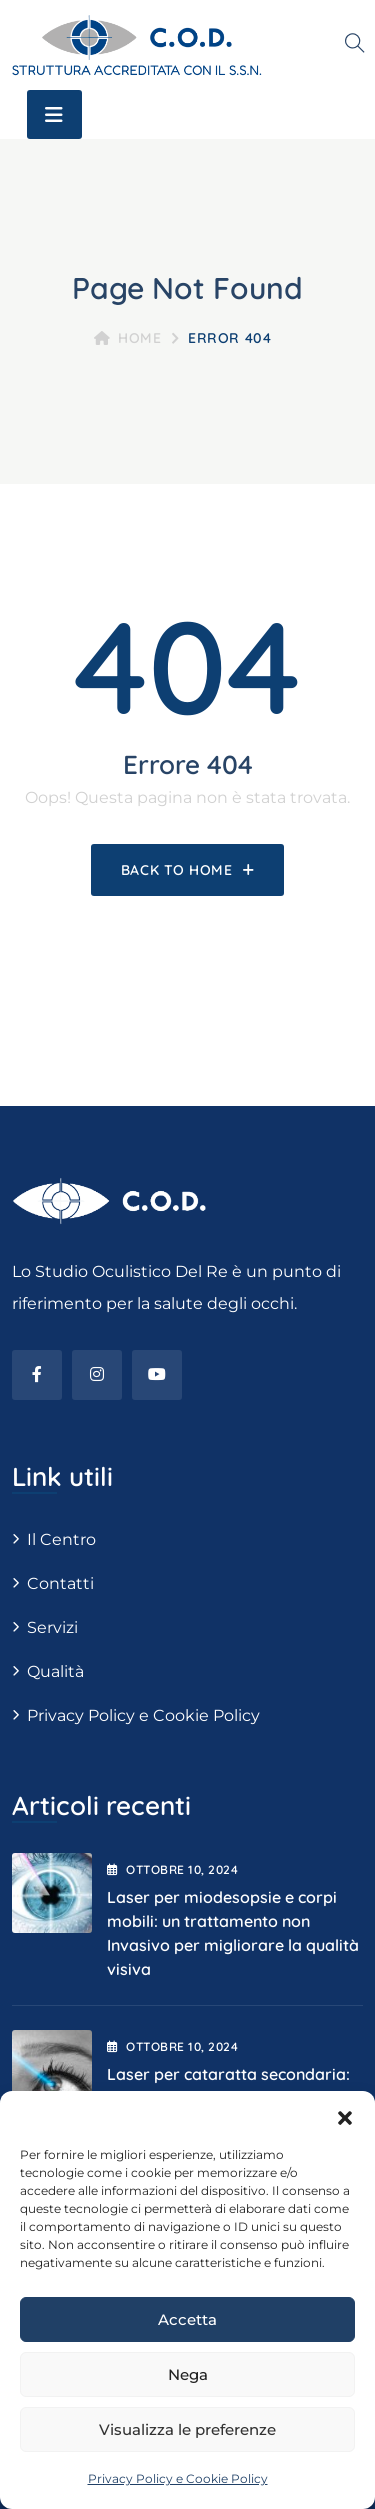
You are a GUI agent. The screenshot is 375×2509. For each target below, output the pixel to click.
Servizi (52, 1627)
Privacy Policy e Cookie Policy (178, 2478)
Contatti (60, 1583)
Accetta (187, 2319)
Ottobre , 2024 (172, 1869)
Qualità (55, 1671)
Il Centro (61, 1539)
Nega (188, 2374)
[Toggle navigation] (54, 114)
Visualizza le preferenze (187, 2429)
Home (128, 338)
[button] (345, 2116)
